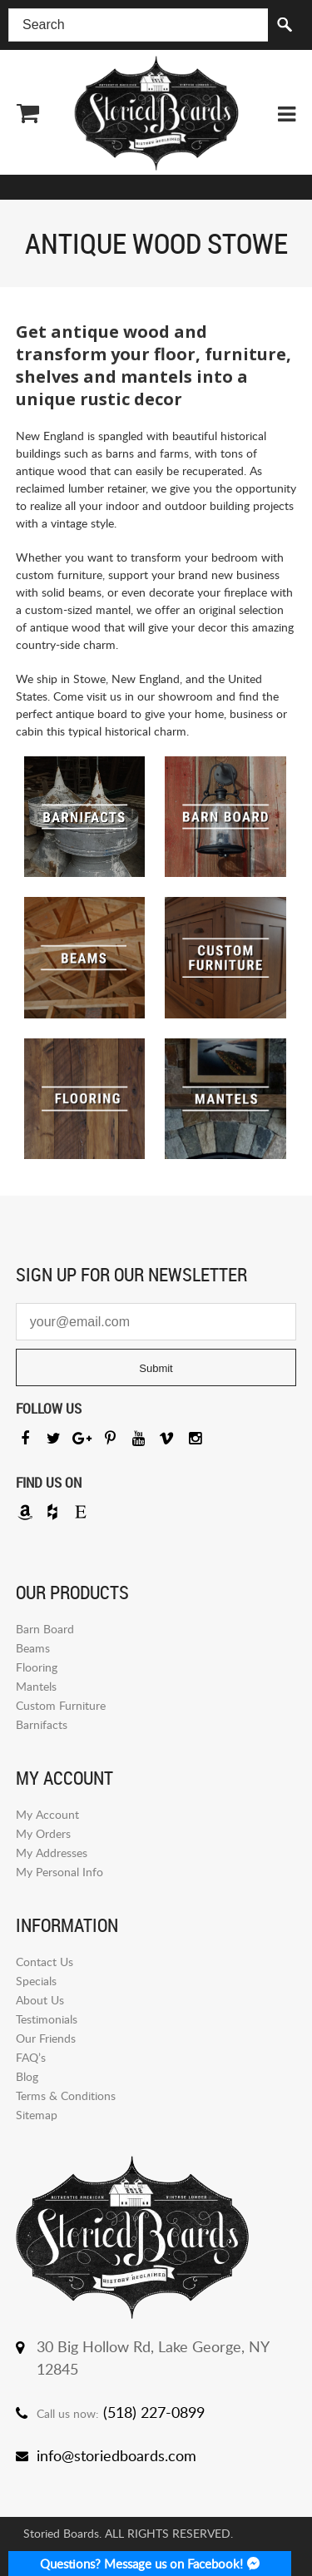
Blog (27, 2076)
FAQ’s (31, 2057)
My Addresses (51, 1852)
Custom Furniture (61, 1705)
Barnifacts (41, 1724)
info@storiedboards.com (116, 2455)
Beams (33, 1648)
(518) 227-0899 (154, 2412)
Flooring (36, 1667)
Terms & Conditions (66, 2095)
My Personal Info (59, 1872)
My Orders (43, 1833)
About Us (40, 2000)
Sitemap (36, 2115)
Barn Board (45, 1629)
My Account (47, 1814)
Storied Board (156, 113)
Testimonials (46, 2019)
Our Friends (46, 2038)
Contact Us (44, 1961)
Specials (36, 1981)
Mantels (36, 1686)
